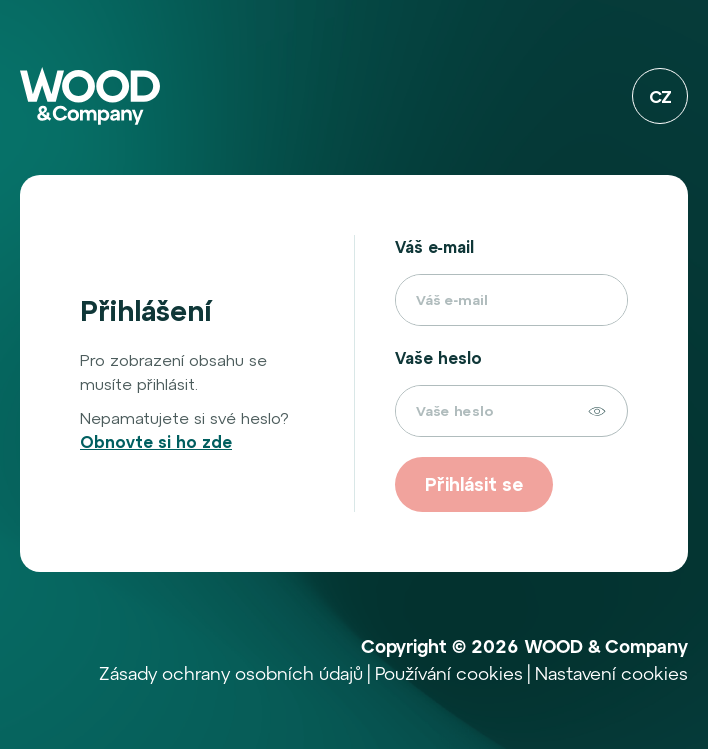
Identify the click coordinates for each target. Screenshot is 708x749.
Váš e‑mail (434, 247)
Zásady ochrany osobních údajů (231, 675)
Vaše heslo (438, 358)
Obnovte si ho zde (156, 442)
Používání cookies (449, 675)
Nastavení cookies (611, 675)
